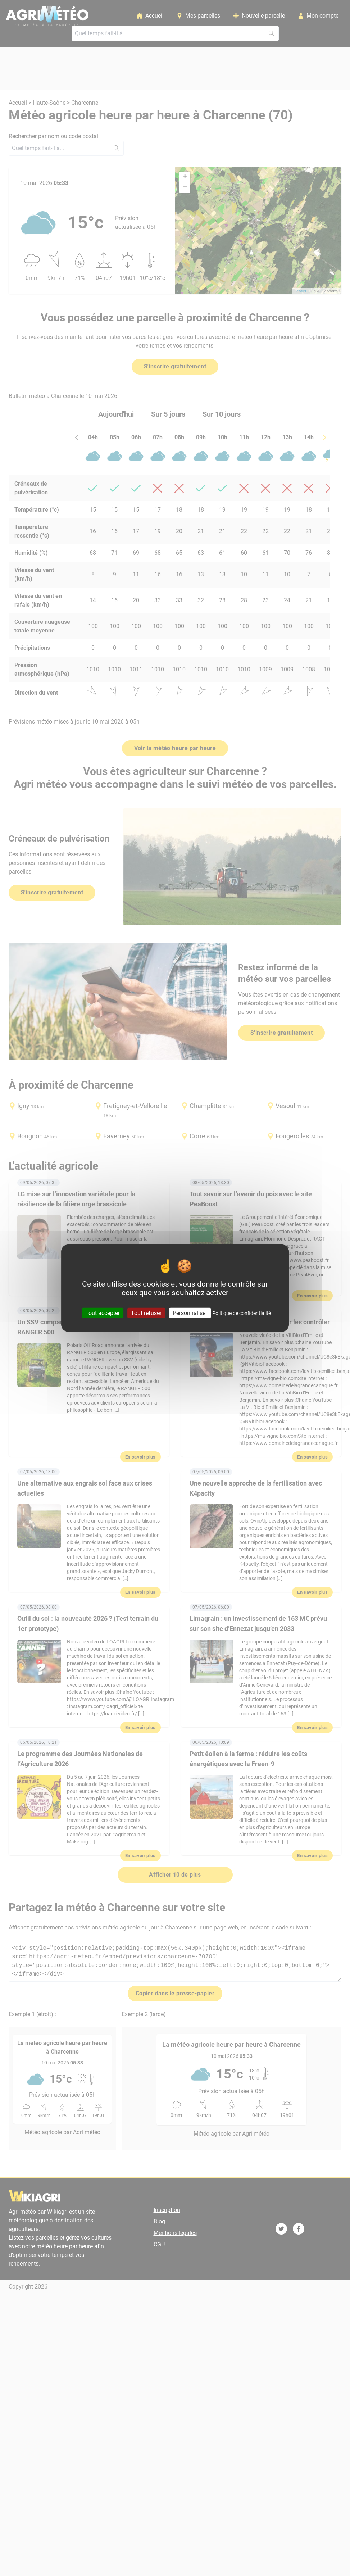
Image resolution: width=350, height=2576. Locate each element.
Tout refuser (146, 1312)
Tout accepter (102, 1312)
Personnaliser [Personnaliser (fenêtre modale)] (190, 1312)
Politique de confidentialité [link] (241, 1313)
